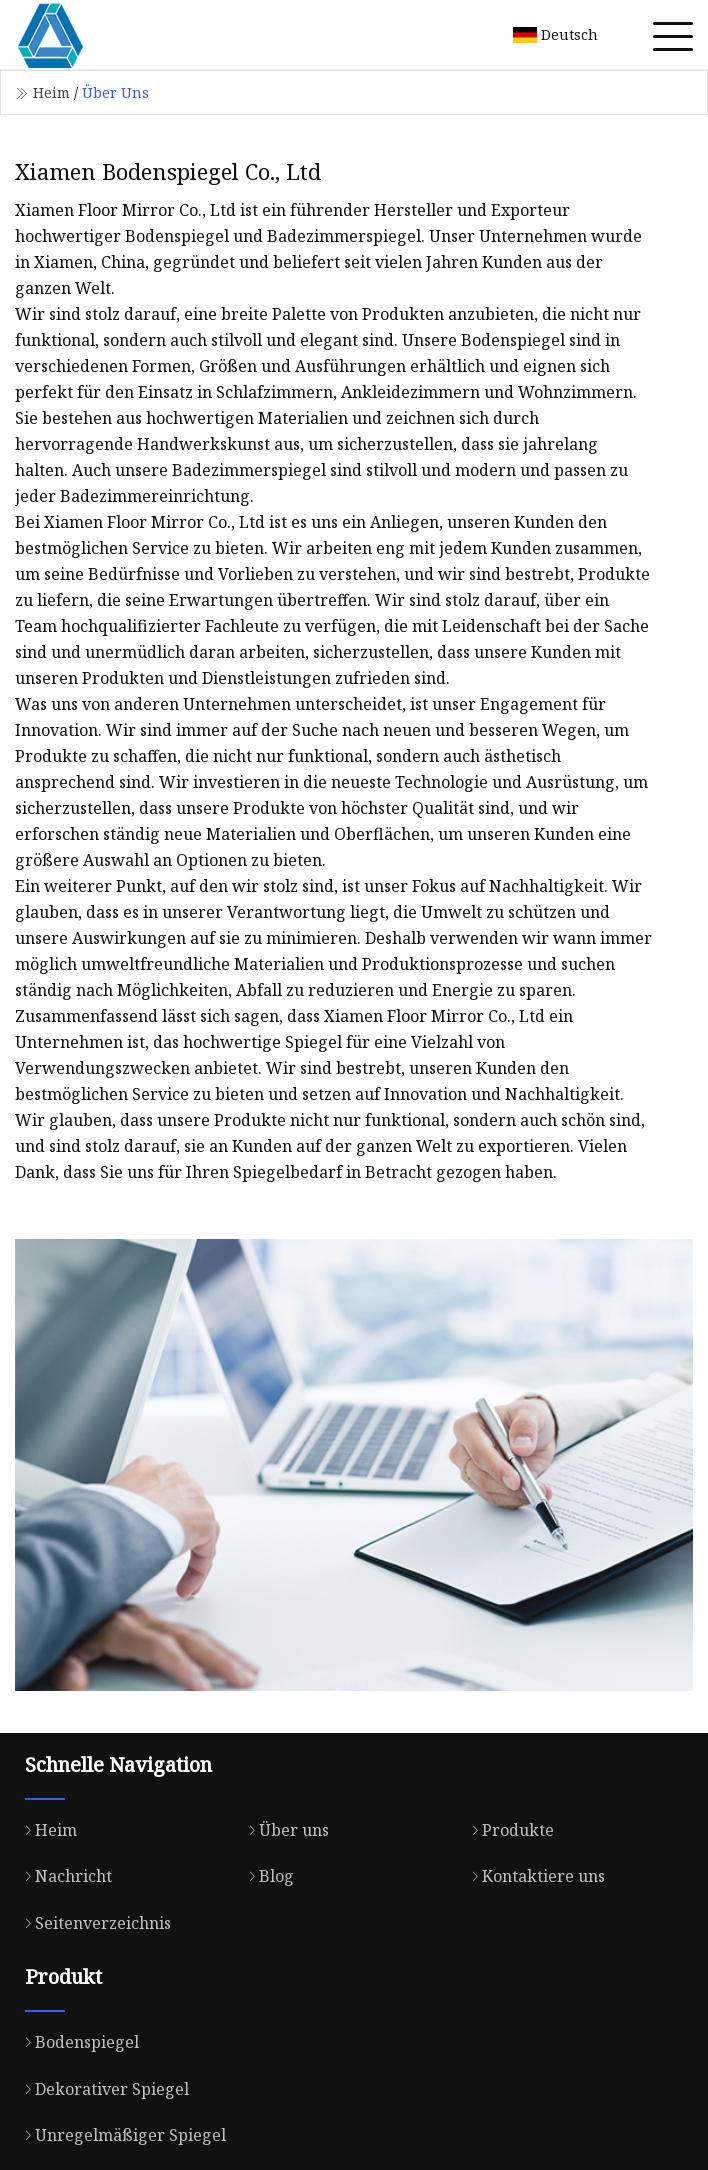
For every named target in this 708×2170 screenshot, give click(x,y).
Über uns (284, 1830)
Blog (266, 1876)
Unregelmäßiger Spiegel (120, 2135)
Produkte (508, 1830)
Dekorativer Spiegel (102, 2089)
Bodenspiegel (77, 2042)
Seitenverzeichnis (93, 1923)
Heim (51, 92)
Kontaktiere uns (533, 1876)
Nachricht (63, 1876)
